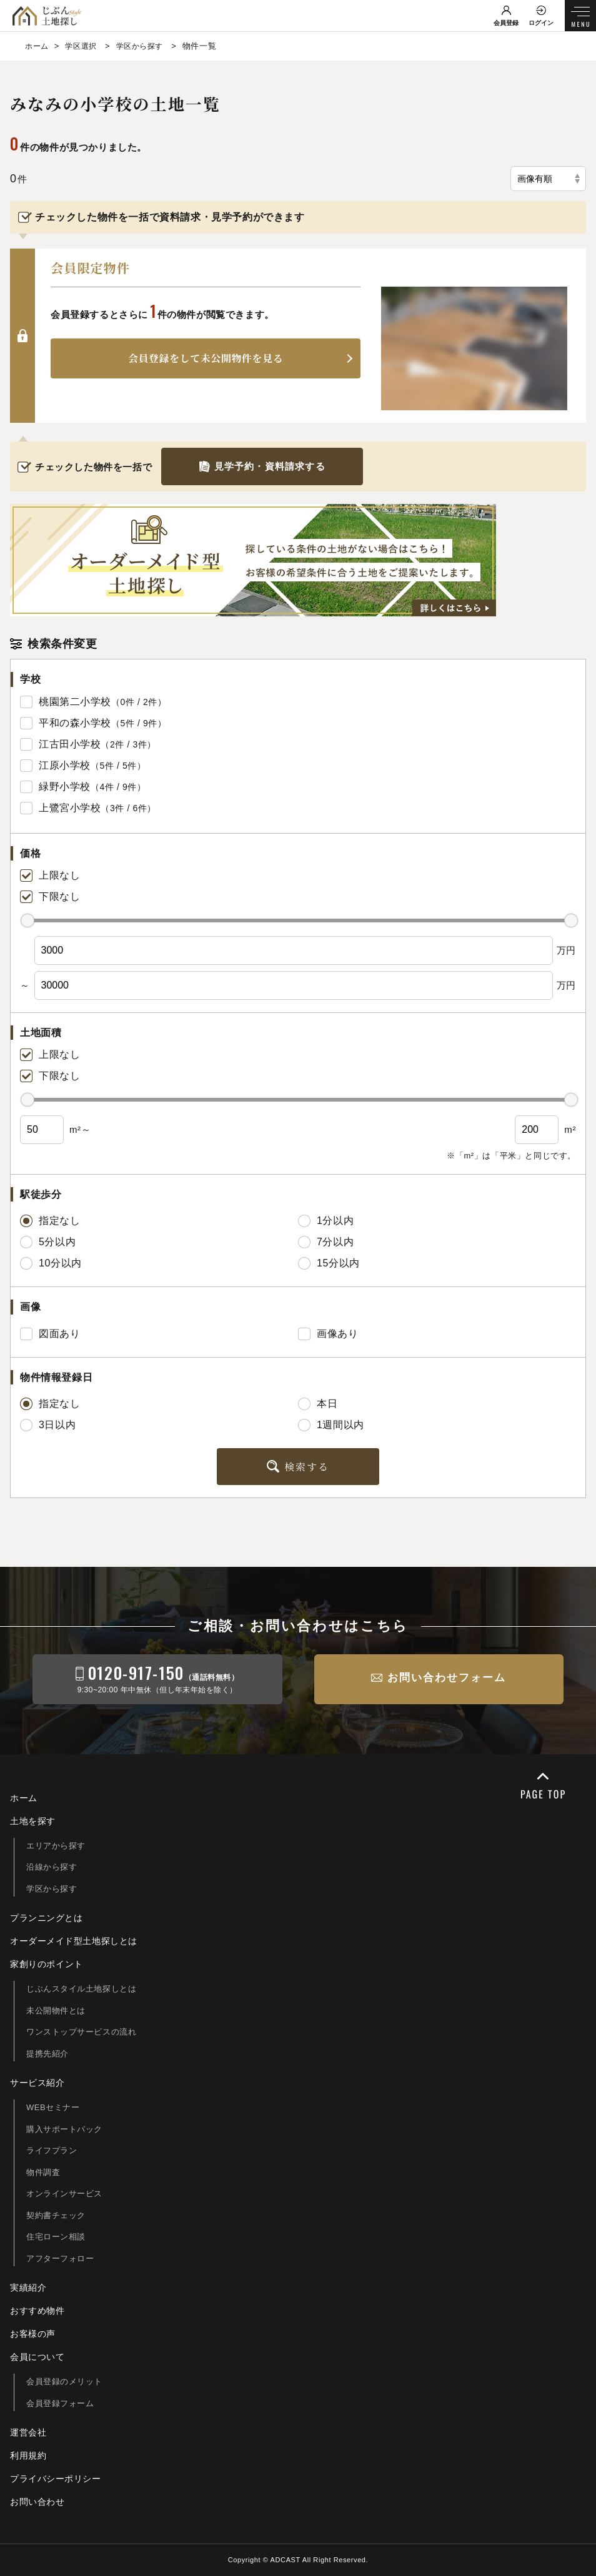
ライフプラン (51, 2150)
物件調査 (43, 2172)
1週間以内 (331, 1425)
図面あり (50, 1334)
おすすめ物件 (37, 2311)
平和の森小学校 (75, 723)
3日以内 (48, 1425)
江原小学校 (65, 765)
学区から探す (51, 1888)
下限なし (50, 897)
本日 (317, 1404)
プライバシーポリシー (55, 2479)
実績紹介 (28, 2287)
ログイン (541, 22)
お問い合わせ (37, 2502)
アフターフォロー (60, 2258)
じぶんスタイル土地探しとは (81, 1988)
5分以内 (48, 1242)
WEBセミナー (53, 2107)
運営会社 (28, 2432)
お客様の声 (33, 2334)
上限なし (50, 875)
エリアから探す (56, 1845)
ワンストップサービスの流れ (81, 2031)
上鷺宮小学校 (70, 807)
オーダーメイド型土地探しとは (73, 1941)
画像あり (328, 1334)
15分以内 (329, 1263)
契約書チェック (56, 2215)
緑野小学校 (65, 786)
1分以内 (326, 1221)
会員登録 (506, 22)
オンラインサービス (64, 2193)
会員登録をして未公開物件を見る (206, 359)
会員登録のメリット (64, 2381)
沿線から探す (51, 1867)
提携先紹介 (47, 2053)
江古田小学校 (70, 744)
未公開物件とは (56, 2010)
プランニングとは (46, 1918)
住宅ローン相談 (56, 2236)
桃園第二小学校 (75, 701)
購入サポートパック (64, 2129)
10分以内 (51, 1263)
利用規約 (28, 2455)
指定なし (50, 1221)
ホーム (23, 1798)
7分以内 (326, 1242)
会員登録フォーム (60, 2403)
